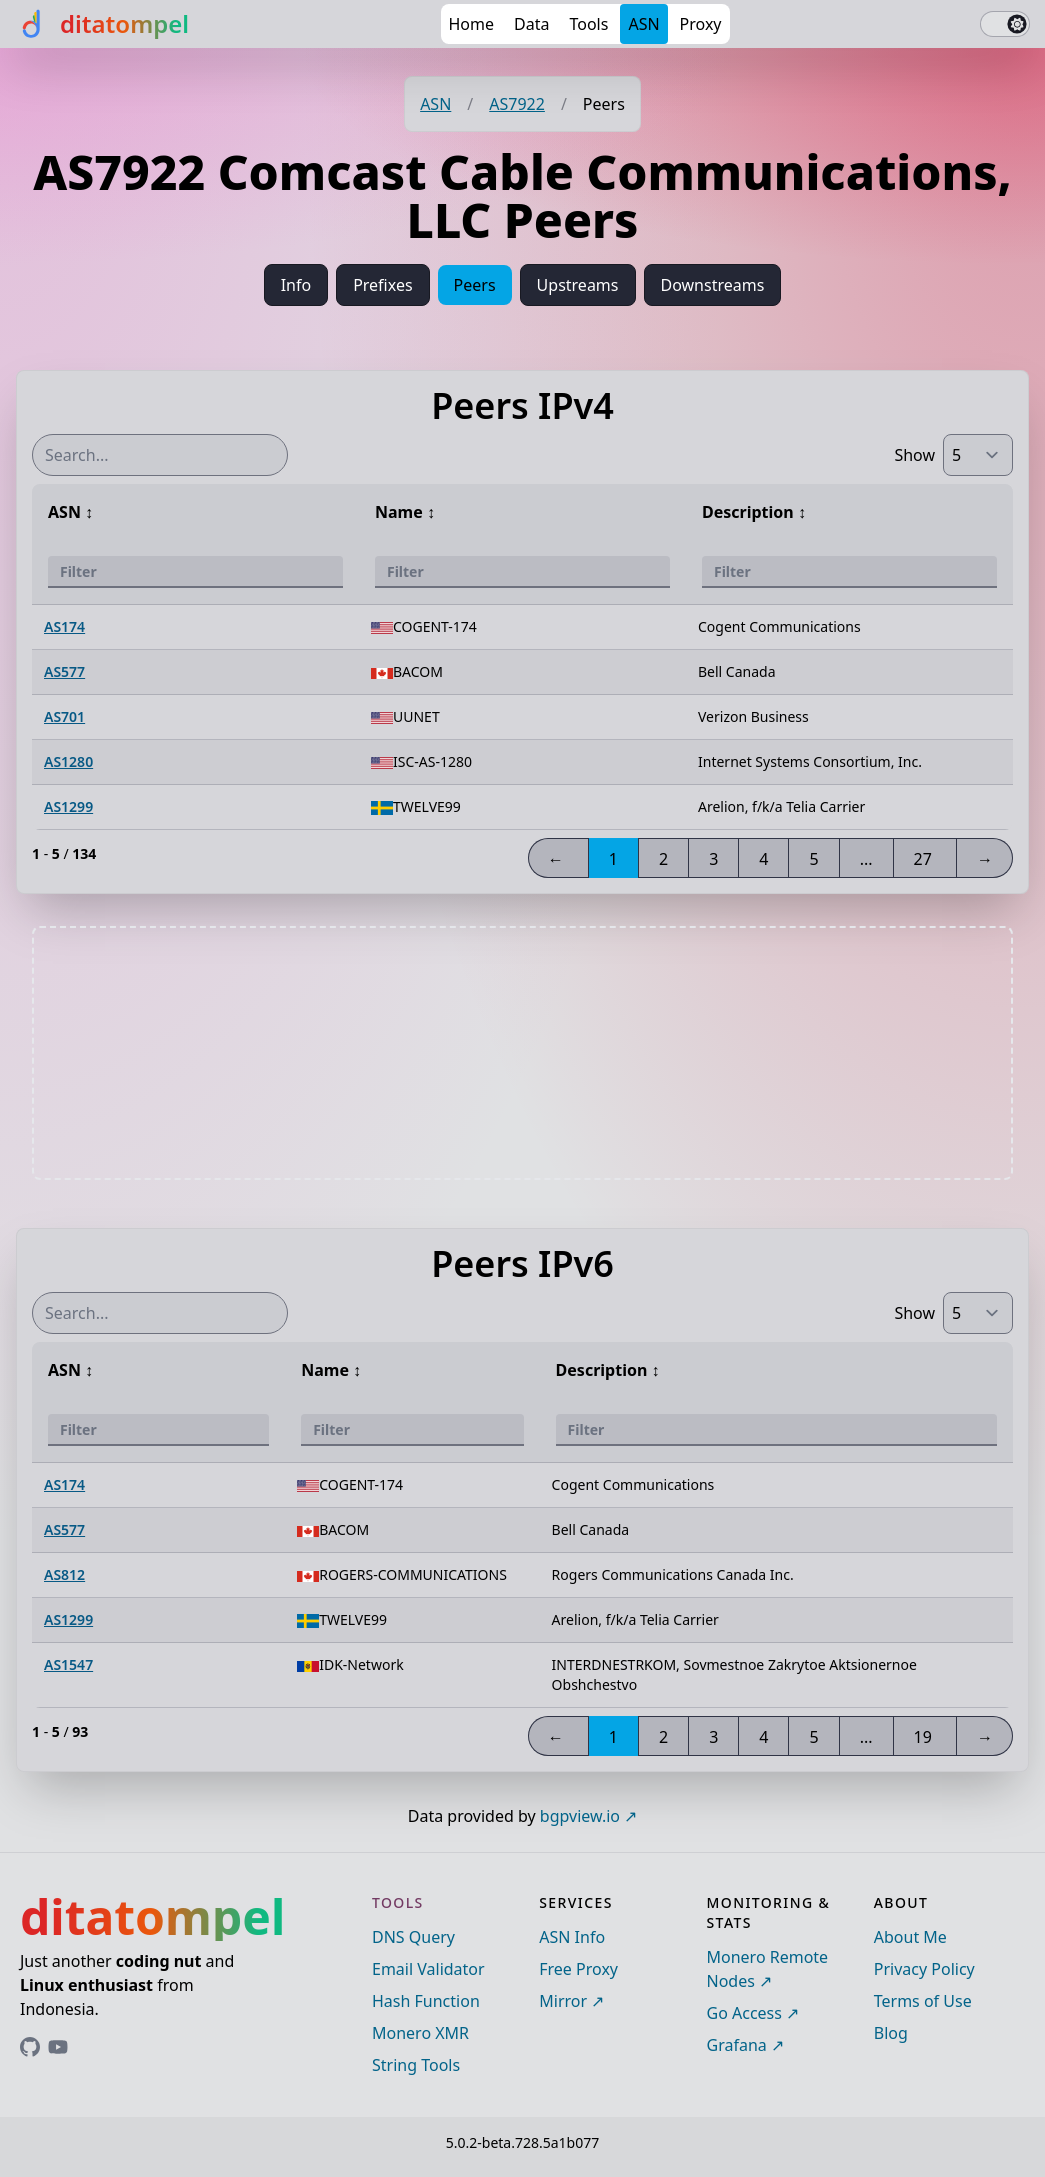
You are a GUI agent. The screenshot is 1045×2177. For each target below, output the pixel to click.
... (866, 859)
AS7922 (517, 104)
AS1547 (68, 1664)
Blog (891, 2033)
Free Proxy (578, 1969)
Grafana (737, 2045)
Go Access (744, 2013)
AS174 (64, 626)
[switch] (1005, 24)
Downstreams (713, 285)
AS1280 (68, 761)
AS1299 (68, 806)
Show (914, 455)
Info (296, 285)
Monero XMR (420, 2033)
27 (923, 859)
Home (472, 24)
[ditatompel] (102, 24)
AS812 (64, 1574)
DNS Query (413, 1937)
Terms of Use (923, 2001)
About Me (910, 1937)
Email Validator (428, 1969)
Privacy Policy (924, 1969)
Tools (588, 24)
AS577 (64, 671)
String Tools (416, 2065)
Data (531, 24)
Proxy (701, 24)
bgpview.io (580, 1816)
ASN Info (572, 1937)
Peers (475, 285)
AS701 (64, 716)
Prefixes (382, 285)
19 (923, 1737)
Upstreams (578, 285)
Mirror (563, 2001)
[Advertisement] (523, 1053)
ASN (643, 24)
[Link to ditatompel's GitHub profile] (30, 2047)
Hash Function (426, 2001)
